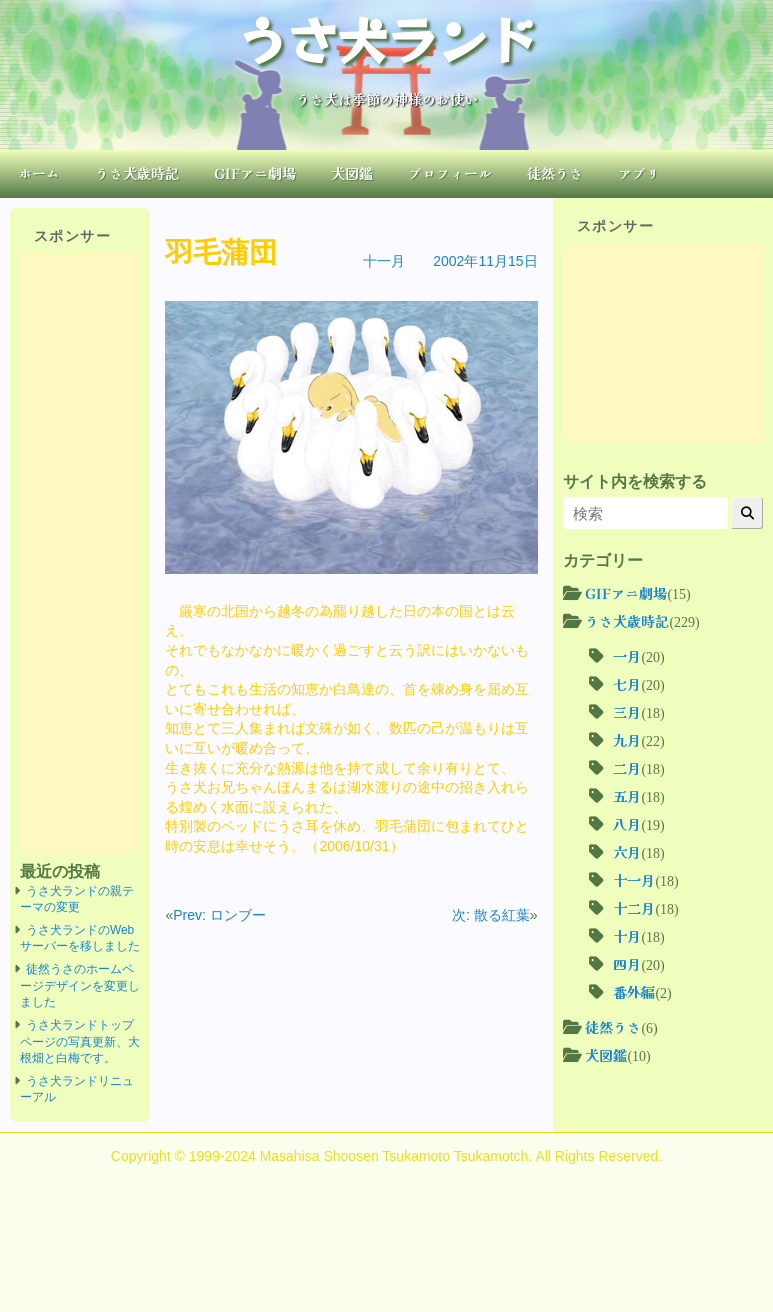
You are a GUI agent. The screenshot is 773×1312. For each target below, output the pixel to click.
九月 (627, 740)
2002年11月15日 (485, 261)
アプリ (639, 173)
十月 (627, 936)
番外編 (634, 992)
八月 (627, 824)
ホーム (39, 173)
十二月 (634, 908)
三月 (627, 712)
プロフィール (450, 173)
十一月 (384, 261)
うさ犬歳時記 (137, 173)
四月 (627, 964)
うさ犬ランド (387, 38)
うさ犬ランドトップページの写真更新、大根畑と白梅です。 (80, 1041)
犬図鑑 (352, 173)
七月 (627, 684)
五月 (627, 796)
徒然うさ (555, 173)
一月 (627, 656)
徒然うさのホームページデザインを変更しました (80, 985)
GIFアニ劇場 (255, 173)
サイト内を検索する (635, 481)
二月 (627, 768)
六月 (627, 852)
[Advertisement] (80, 554)
